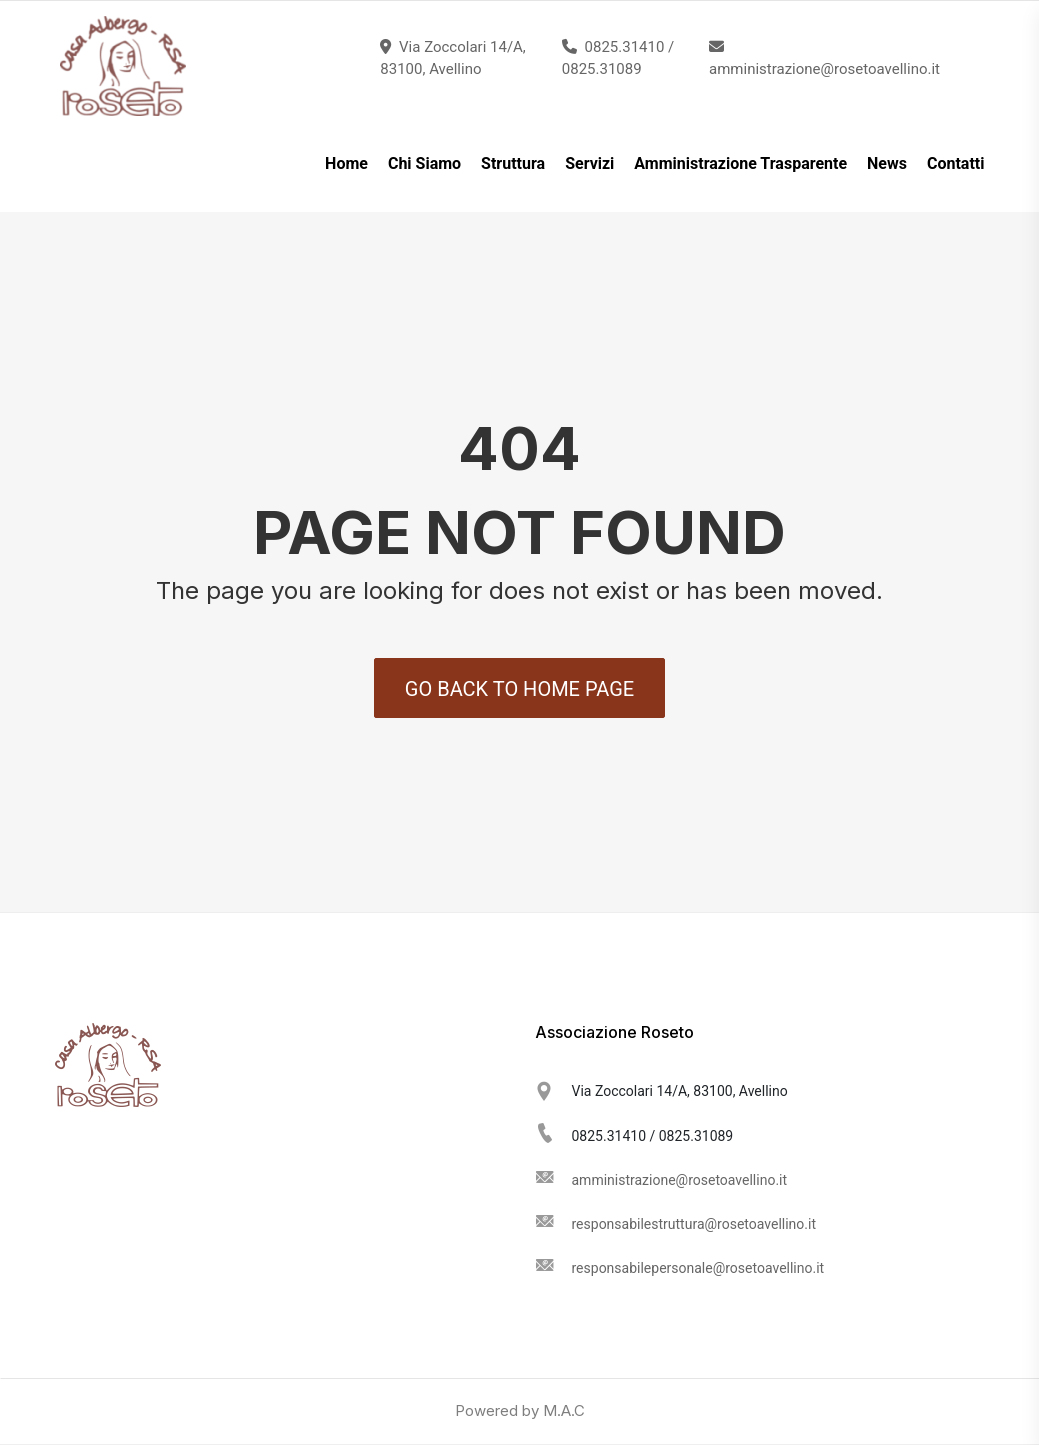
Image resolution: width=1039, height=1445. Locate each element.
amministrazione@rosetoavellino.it (680, 1180)
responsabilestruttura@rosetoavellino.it (694, 1224)
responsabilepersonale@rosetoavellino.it (698, 1268)
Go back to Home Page (519, 689)
